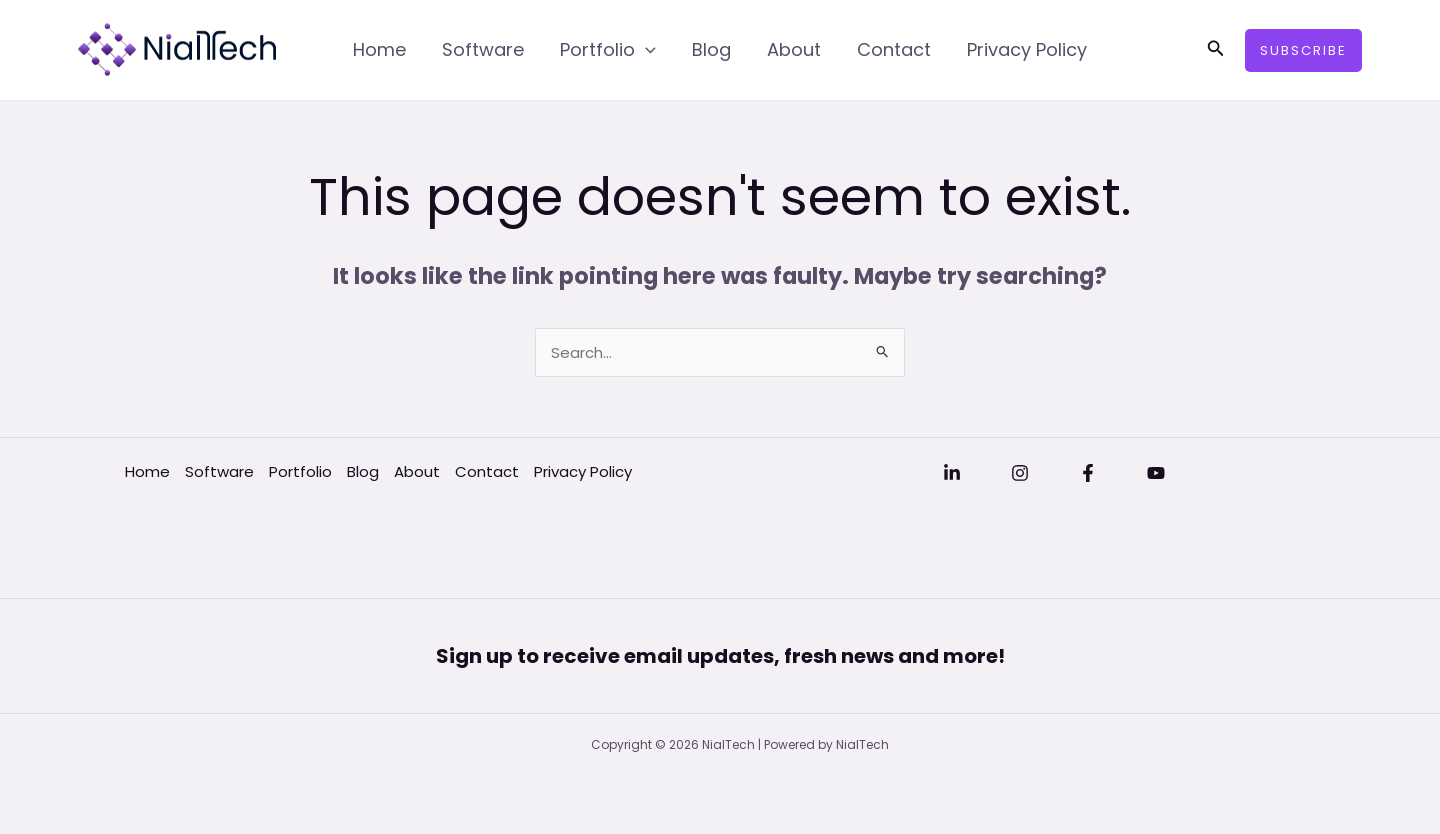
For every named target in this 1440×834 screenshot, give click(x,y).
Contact (894, 49)
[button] (1216, 50)
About (794, 49)
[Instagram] (1020, 473)
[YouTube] (1156, 473)
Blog (711, 49)
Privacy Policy (1027, 49)
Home (379, 49)
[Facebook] (1088, 473)
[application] (645, 50)
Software (483, 49)
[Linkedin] (952, 473)
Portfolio (608, 50)
